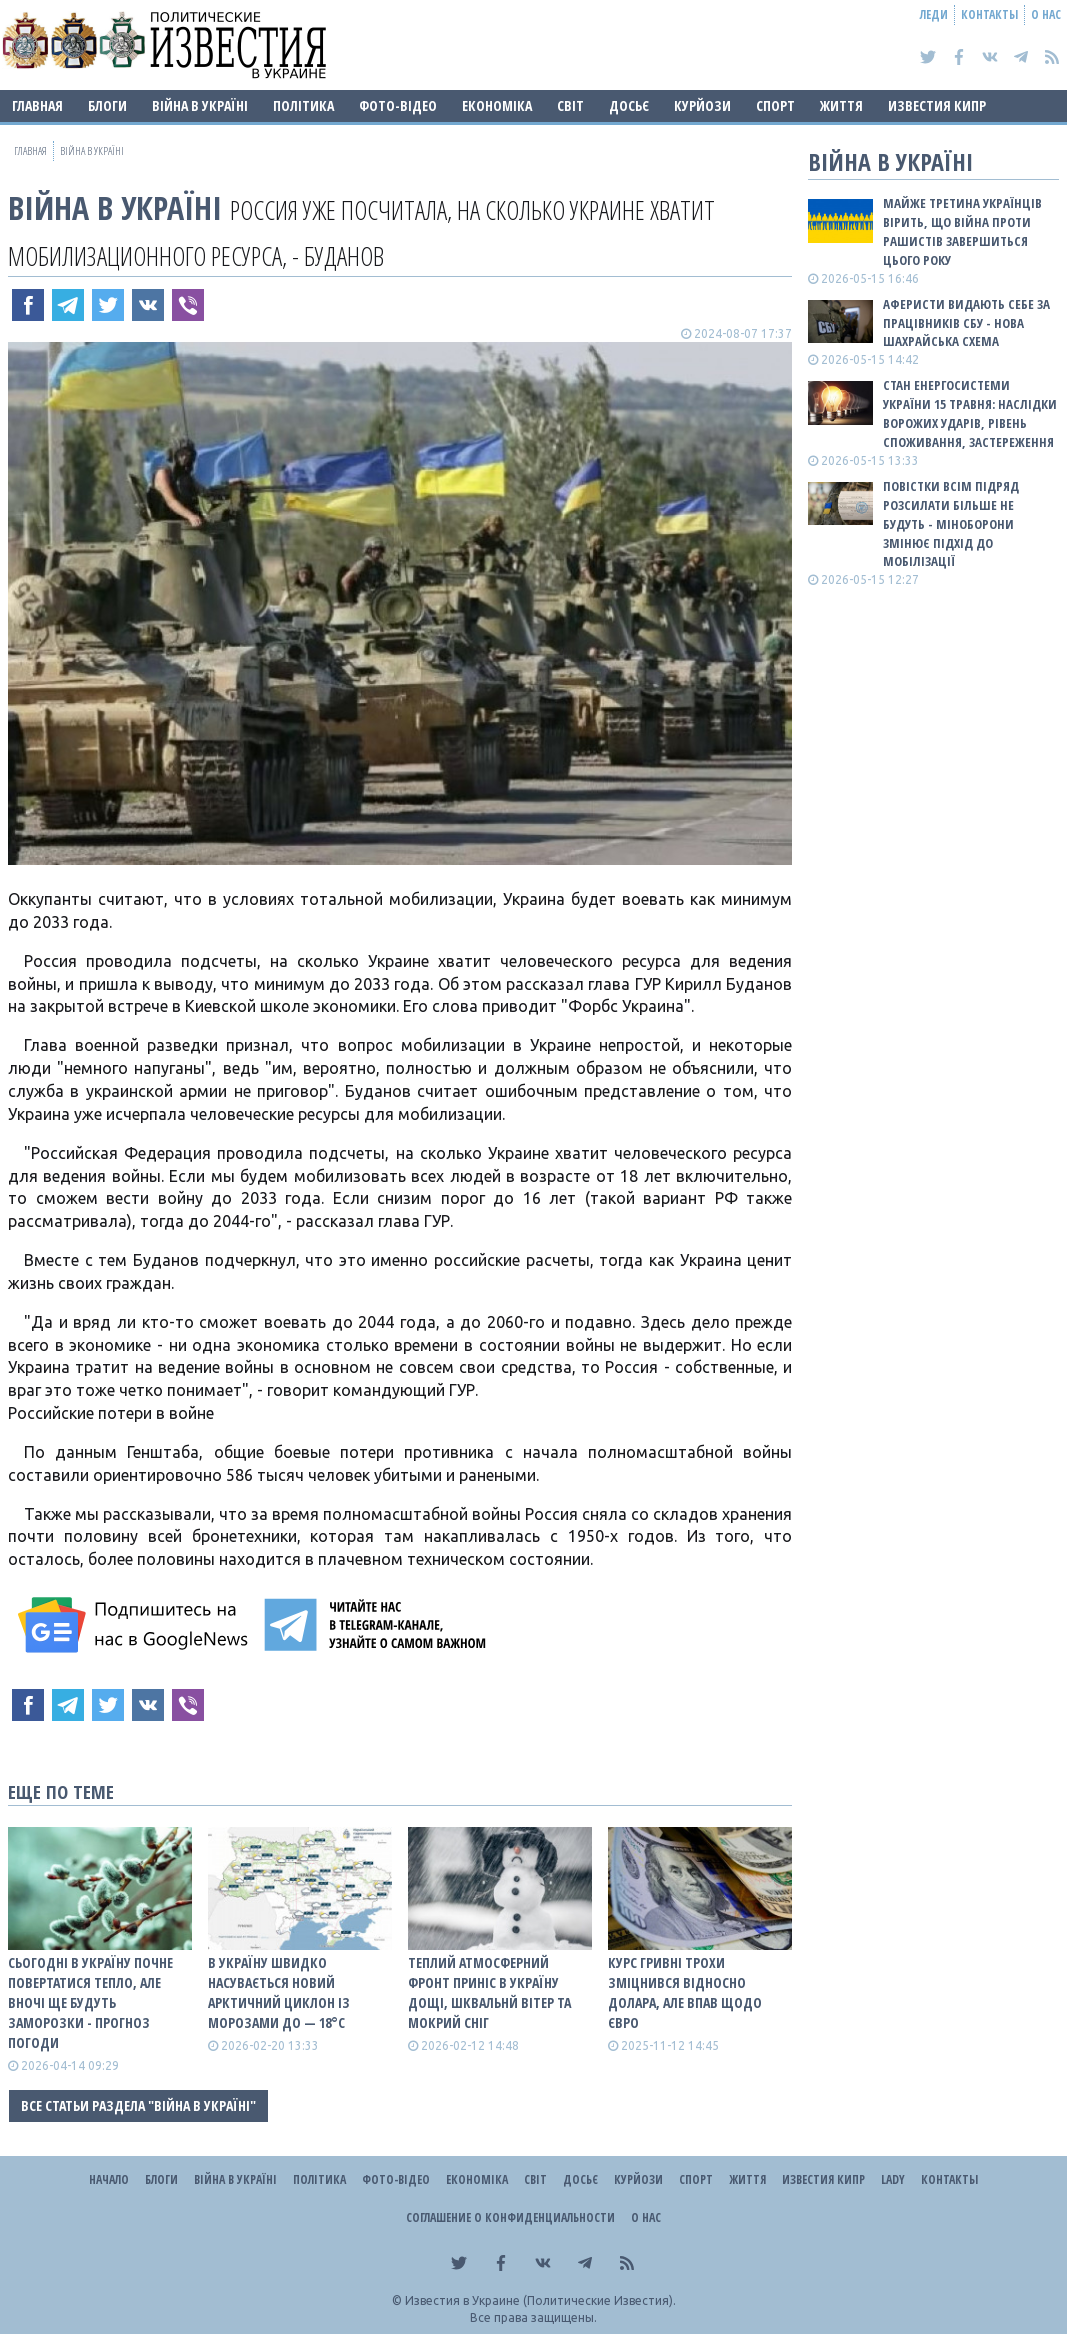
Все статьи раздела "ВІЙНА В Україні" (138, 2105)
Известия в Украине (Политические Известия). (540, 2300)
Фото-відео (398, 105)
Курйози (702, 105)
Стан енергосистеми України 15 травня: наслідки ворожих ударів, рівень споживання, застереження (970, 413)
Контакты (989, 14)
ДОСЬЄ (629, 105)
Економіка (497, 105)
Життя (841, 105)
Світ (570, 105)
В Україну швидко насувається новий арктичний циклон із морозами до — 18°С (279, 1992)
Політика (303, 105)
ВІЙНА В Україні (200, 105)
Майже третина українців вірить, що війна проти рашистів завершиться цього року (962, 231)
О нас (1046, 14)
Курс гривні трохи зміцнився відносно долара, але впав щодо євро (685, 1992)
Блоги (107, 105)
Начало (109, 2179)
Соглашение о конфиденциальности (510, 2217)
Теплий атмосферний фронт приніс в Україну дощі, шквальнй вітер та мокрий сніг (489, 1992)
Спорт (775, 105)
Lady (893, 2179)
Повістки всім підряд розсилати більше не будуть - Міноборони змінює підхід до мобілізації (951, 523)
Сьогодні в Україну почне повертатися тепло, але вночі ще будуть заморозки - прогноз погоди (90, 2002)
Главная (37, 105)
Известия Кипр (937, 105)
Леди (934, 14)
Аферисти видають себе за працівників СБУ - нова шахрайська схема (966, 323)
